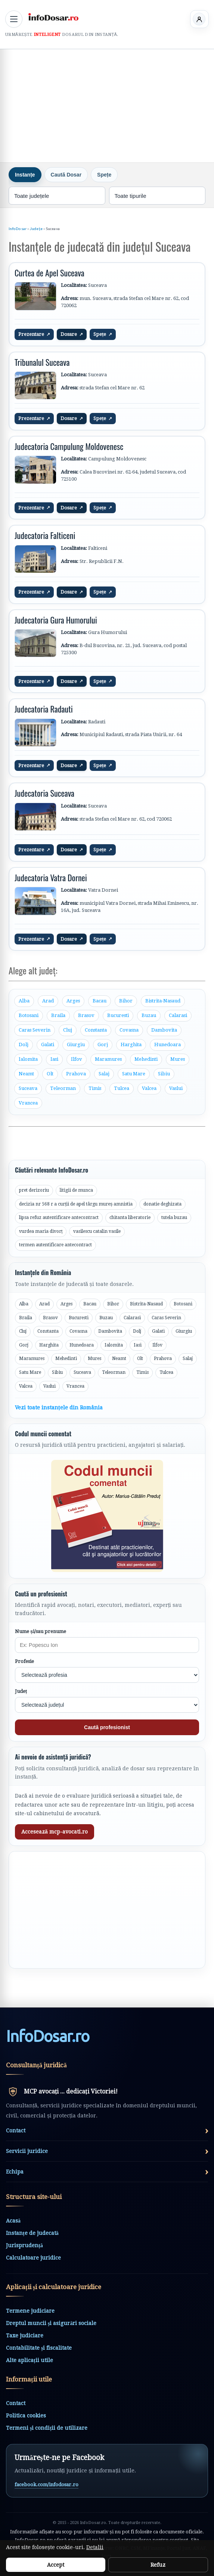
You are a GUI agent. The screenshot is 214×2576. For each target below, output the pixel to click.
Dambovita (164, 1030)
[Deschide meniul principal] (13, 19)
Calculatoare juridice (33, 2258)
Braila (58, 1015)
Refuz (158, 2565)
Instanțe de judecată (32, 2233)
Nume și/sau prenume (40, 1631)
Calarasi (178, 1015)
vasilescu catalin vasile (97, 1231)
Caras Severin (34, 1030)
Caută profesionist (107, 1727)
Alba (24, 1001)
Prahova (76, 1073)
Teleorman (63, 1088)
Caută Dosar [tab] (66, 175)
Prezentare (34, 334)
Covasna (129, 1030)
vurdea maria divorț (40, 1231)
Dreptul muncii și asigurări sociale (51, 2323)
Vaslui (176, 1088)
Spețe (102, 334)
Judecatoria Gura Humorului (56, 620)
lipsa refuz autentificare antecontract (59, 1217)
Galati (47, 1044)
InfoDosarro (47, 2036)
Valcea (149, 1088)
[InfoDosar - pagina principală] (53, 17)
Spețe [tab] (104, 175)
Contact (15, 2403)
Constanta (96, 1030)
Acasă (13, 2221)
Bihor (126, 1001)
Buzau (149, 1015)
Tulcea (121, 1088)
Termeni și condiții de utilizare (46, 2428)
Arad (48, 1001)
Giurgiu (76, 1044)
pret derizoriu (34, 1190)
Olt (50, 1073)
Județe (36, 229)
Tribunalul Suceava (42, 362)
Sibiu (164, 1073)
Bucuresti (118, 1015)
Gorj (102, 1044)
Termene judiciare (30, 2311)
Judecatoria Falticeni (45, 535)
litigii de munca (76, 1190)
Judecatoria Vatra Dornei (51, 877)
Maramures (108, 1059)
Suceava (28, 1088)
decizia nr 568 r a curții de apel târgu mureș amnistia (76, 1204)
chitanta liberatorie (130, 1217)
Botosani (28, 1015)
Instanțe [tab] (25, 175)
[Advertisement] (107, 105)
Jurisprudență (24, 2245)
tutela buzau (174, 1217)
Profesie (24, 1661)
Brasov (86, 1015)
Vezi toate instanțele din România (59, 1407)
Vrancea (28, 1103)
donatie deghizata (162, 1204)
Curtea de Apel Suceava (49, 273)
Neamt (26, 1073)
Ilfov (76, 1059)
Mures (177, 1059)
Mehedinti (146, 1059)
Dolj (23, 1044)
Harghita (131, 1044)
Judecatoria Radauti (44, 709)
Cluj (67, 1030)
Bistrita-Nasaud (162, 1001)
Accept (55, 2565)
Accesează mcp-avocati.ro (54, 1832)
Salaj (104, 1073)
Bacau (99, 1001)
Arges (73, 1001)
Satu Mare (133, 1073)
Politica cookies (26, 2416)
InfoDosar (18, 229)
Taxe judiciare (24, 2335)
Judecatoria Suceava (44, 793)
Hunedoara (167, 1044)
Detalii (94, 2547)
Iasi (54, 1059)
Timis (95, 1088)
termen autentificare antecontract (55, 1244)
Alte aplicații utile (29, 2360)
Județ (21, 1691)
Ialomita (28, 1059)
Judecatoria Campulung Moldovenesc (69, 446)
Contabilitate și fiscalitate (39, 2348)
